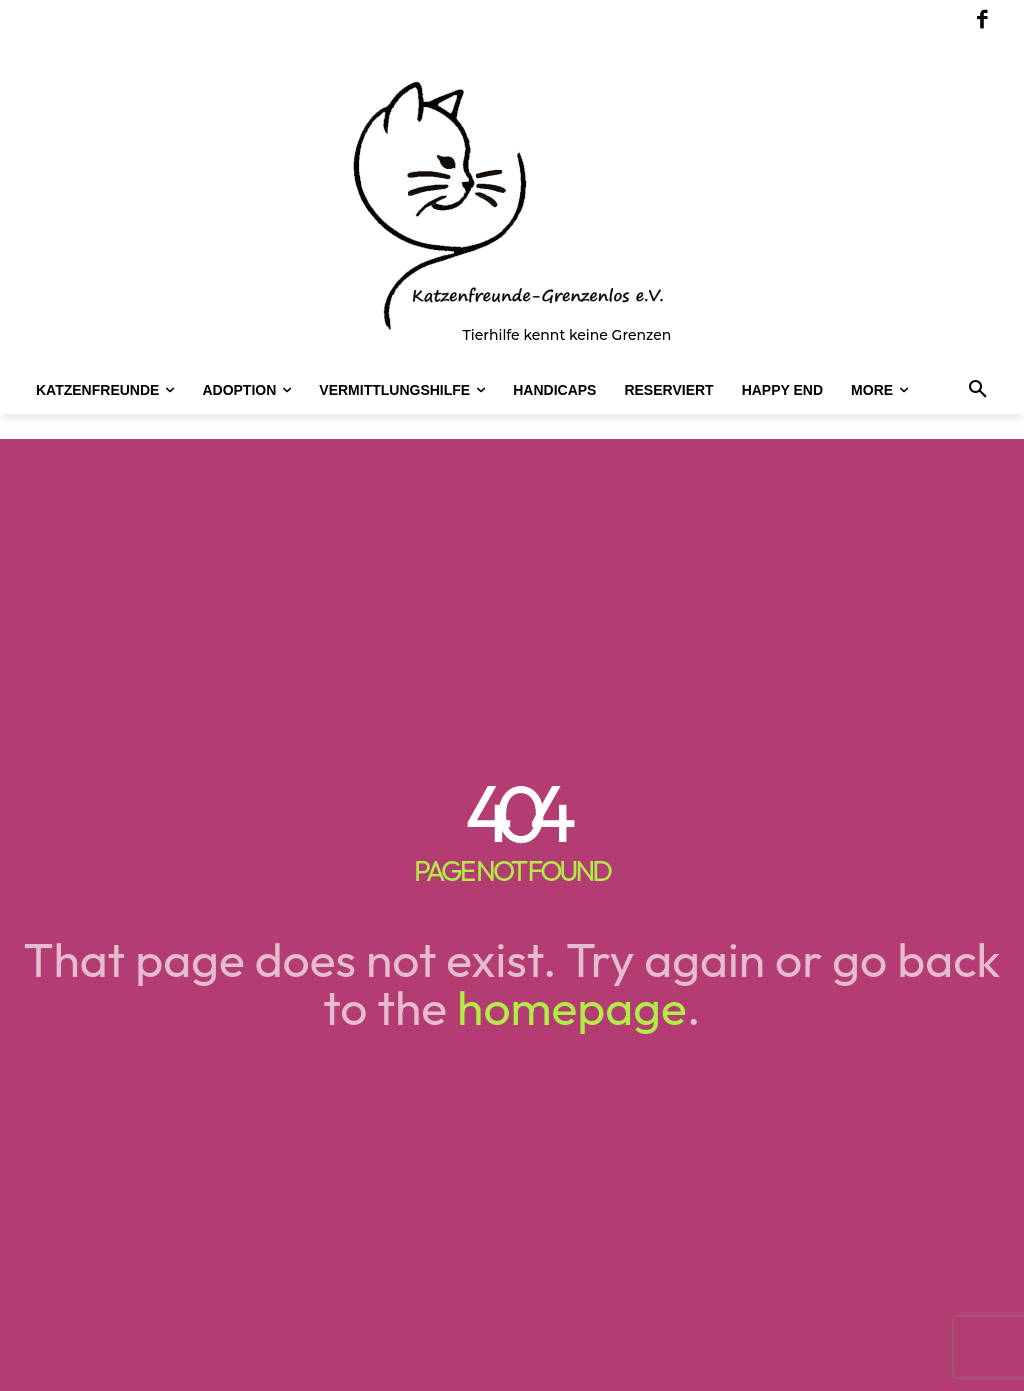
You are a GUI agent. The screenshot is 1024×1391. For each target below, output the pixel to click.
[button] (978, 390)
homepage (572, 1007)
